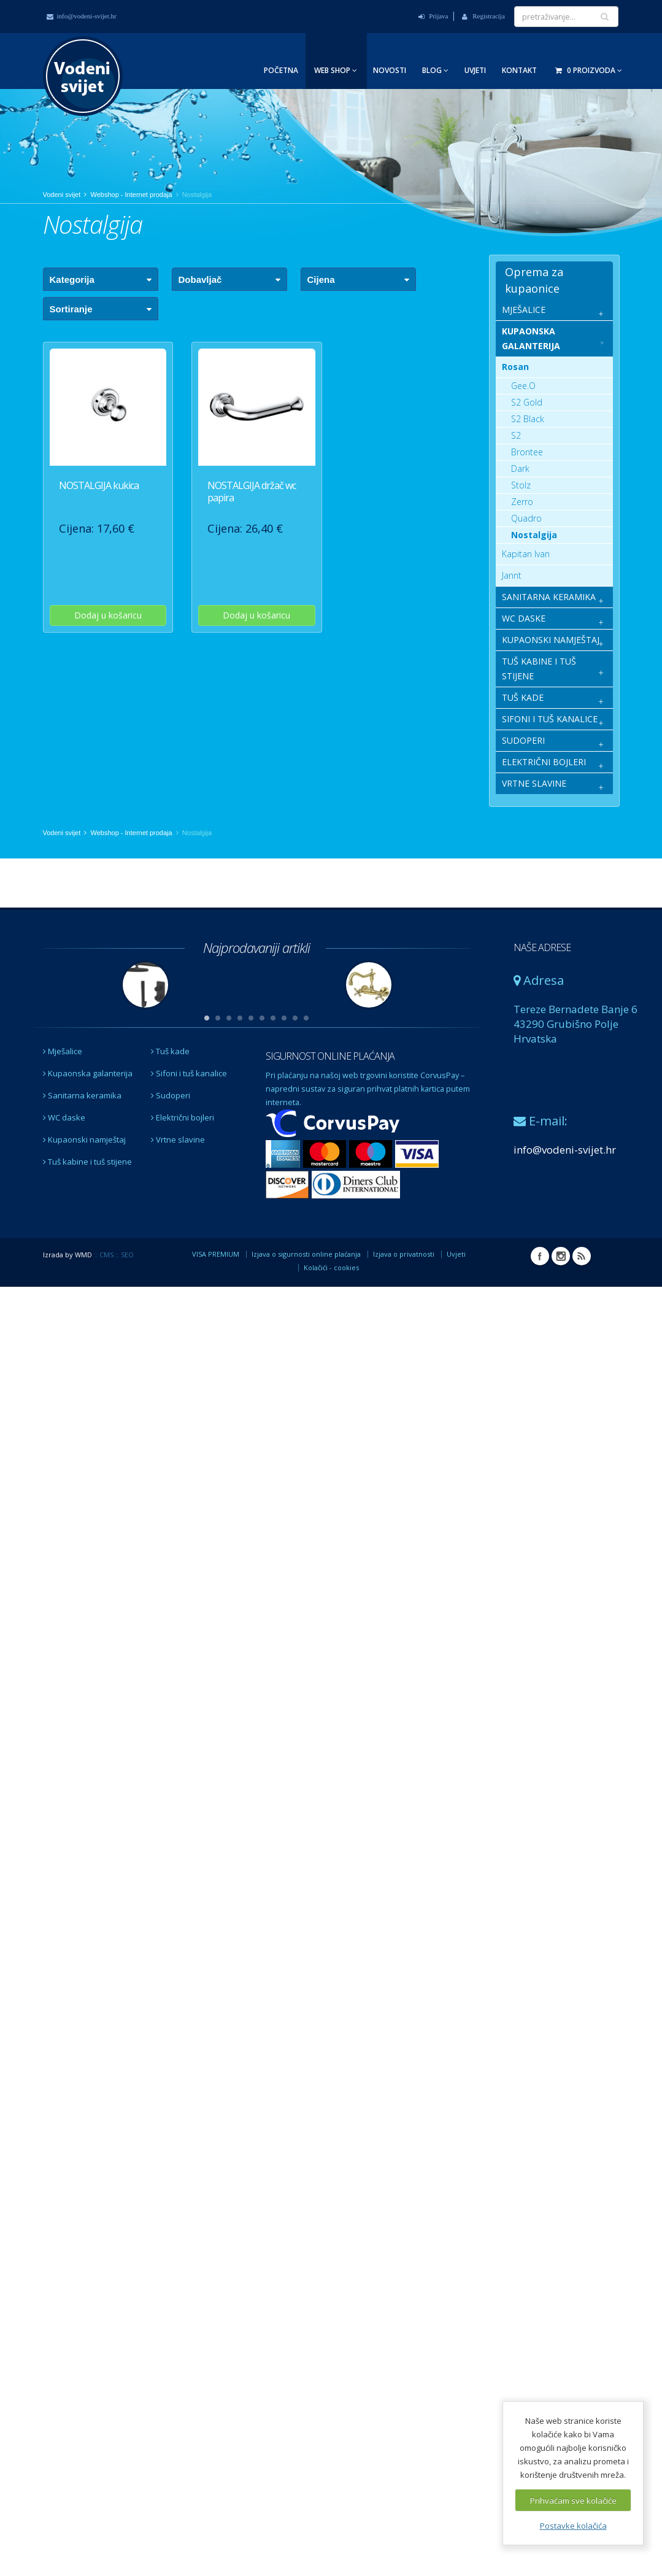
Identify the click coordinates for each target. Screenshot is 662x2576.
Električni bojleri (182, 1117)
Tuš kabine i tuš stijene (87, 1161)
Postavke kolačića (573, 2525)
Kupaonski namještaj (84, 1139)
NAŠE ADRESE (542, 947)
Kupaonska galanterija (88, 1073)
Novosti (389, 70)
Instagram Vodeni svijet (561, 1256)
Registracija (483, 16)
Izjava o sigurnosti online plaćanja (306, 1254)
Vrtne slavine (178, 1139)
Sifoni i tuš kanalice (189, 1073)
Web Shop (335, 70)
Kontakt (519, 70)
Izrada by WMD (67, 1254)
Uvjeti (475, 70)
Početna (281, 70)
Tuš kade (170, 1051)
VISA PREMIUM (215, 1254)
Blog (435, 70)
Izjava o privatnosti (403, 1254)
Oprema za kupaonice (534, 280)
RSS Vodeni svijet (581, 1256)
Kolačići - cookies (331, 1267)
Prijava (433, 16)
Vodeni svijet (62, 194)
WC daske (64, 1117)
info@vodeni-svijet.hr (82, 16)
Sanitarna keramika (82, 1095)
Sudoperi (170, 1095)
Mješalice (62, 1051)
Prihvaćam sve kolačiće (573, 2500)
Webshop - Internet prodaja (131, 194)
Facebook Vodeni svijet (540, 1256)
